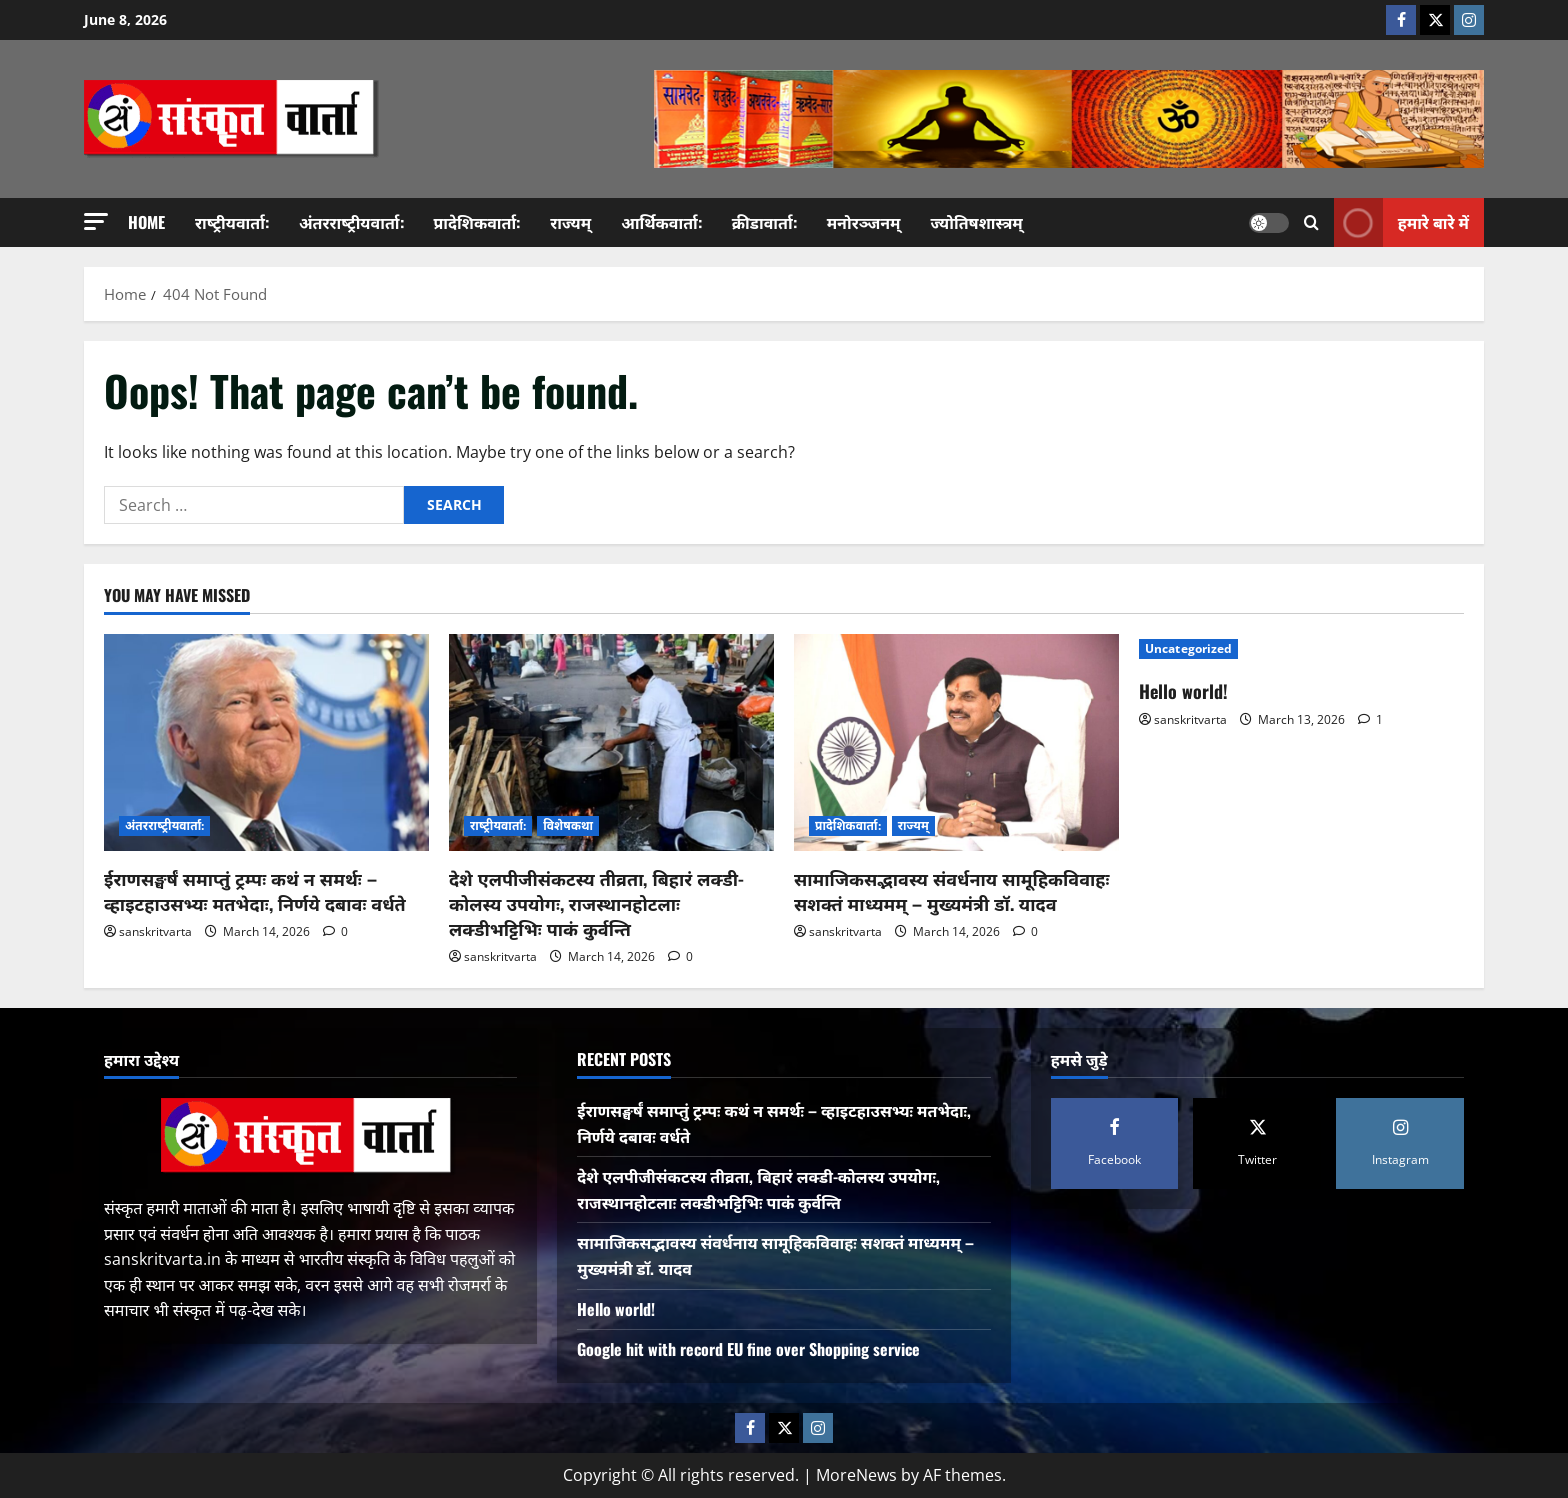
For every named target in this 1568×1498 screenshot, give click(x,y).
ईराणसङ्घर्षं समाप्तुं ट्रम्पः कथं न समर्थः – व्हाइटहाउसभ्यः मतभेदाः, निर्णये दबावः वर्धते (255, 890)
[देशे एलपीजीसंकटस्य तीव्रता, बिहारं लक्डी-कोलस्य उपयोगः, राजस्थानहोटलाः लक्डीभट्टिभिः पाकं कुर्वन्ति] (611, 742)
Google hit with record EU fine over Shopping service (748, 1349)
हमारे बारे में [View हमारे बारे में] (1401, 222)
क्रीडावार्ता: (764, 222)
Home (146, 222)
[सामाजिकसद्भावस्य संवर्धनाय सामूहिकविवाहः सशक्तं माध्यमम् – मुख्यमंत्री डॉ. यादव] (956, 742)
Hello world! (1183, 691)
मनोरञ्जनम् (864, 222)
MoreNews (856, 1475)
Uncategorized (1188, 648)
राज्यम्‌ (570, 222)
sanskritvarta (155, 931)
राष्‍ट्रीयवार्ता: (232, 222)
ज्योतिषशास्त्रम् (977, 222)
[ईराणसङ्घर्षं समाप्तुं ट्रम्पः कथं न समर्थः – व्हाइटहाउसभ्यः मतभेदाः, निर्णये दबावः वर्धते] (266, 742)
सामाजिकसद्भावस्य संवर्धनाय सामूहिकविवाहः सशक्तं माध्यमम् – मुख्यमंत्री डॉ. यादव (951, 890)
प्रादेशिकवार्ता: (477, 222)
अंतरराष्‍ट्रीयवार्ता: (351, 222)
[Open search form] (1311, 222)
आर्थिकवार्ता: (661, 222)
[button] (96, 221)
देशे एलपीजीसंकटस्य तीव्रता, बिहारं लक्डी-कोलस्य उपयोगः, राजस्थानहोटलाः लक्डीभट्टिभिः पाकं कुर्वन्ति (596, 903)
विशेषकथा (568, 825)
